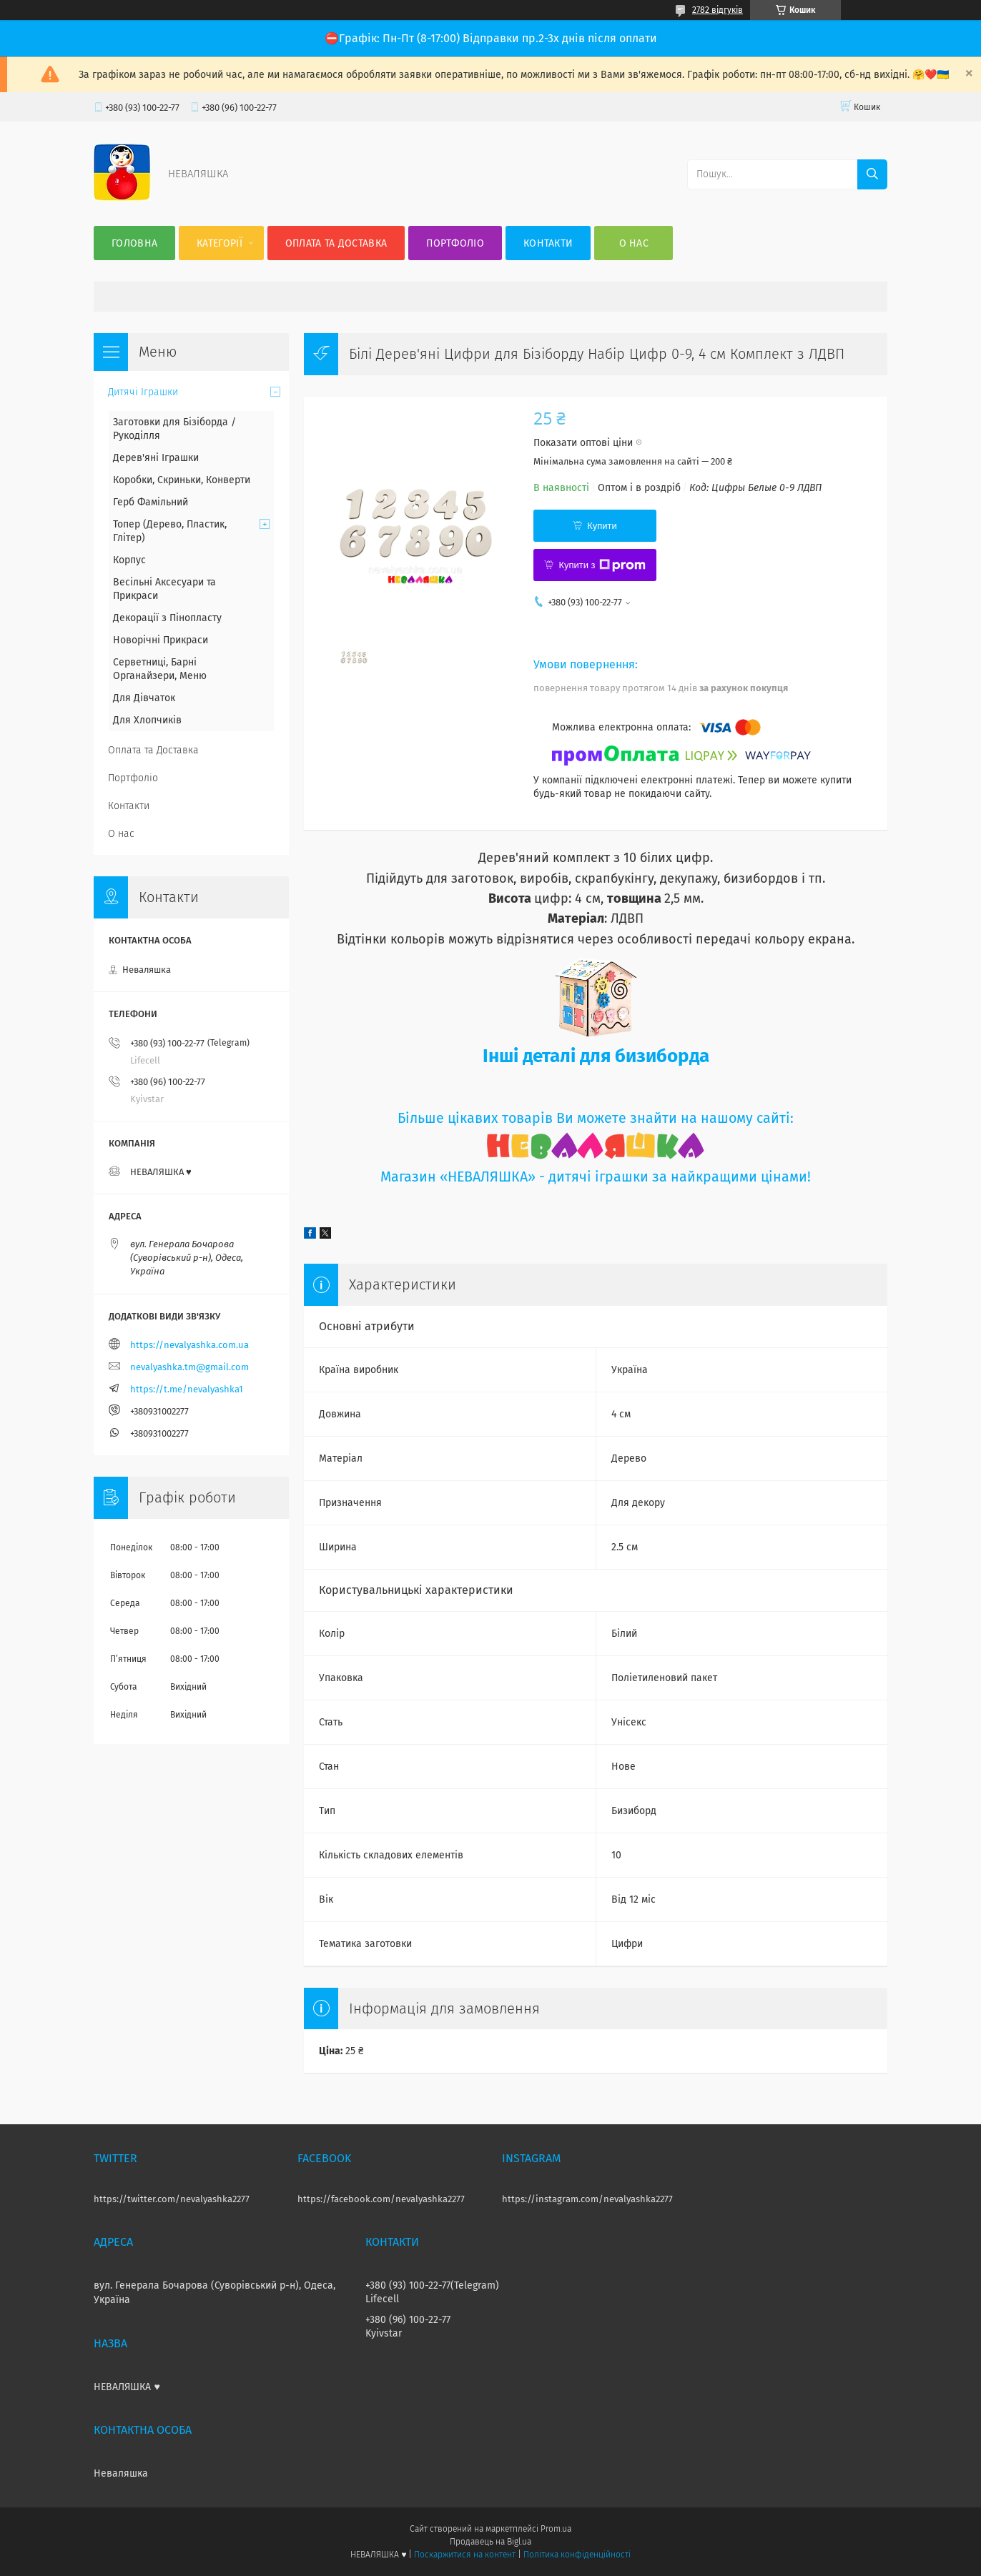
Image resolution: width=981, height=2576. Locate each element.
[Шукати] (872, 174)
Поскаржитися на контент (464, 2555)
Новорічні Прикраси (160, 640)
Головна (134, 243)
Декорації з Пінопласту (167, 618)
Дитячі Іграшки (143, 392)
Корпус (129, 560)
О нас (634, 243)
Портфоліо (455, 243)
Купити (602, 525)
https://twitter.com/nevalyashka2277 (172, 2199)
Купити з (601, 565)
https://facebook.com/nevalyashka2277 (381, 2199)
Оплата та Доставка (336, 243)
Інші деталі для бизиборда (596, 1056)
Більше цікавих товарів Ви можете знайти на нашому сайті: (596, 1118)
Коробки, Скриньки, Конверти (181, 480)
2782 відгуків (717, 10)
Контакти (548, 243)
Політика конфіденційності (577, 2555)
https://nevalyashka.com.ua (189, 1344)
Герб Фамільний (150, 502)
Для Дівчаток (144, 698)
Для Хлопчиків (147, 720)
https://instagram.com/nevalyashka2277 (587, 2199)
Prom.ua (556, 2529)
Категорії (219, 243)
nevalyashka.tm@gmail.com (189, 1367)
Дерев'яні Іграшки (156, 458)
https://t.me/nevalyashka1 (186, 1389)
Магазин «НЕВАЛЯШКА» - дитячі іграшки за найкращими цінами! (595, 1177)
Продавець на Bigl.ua (490, 2542)
